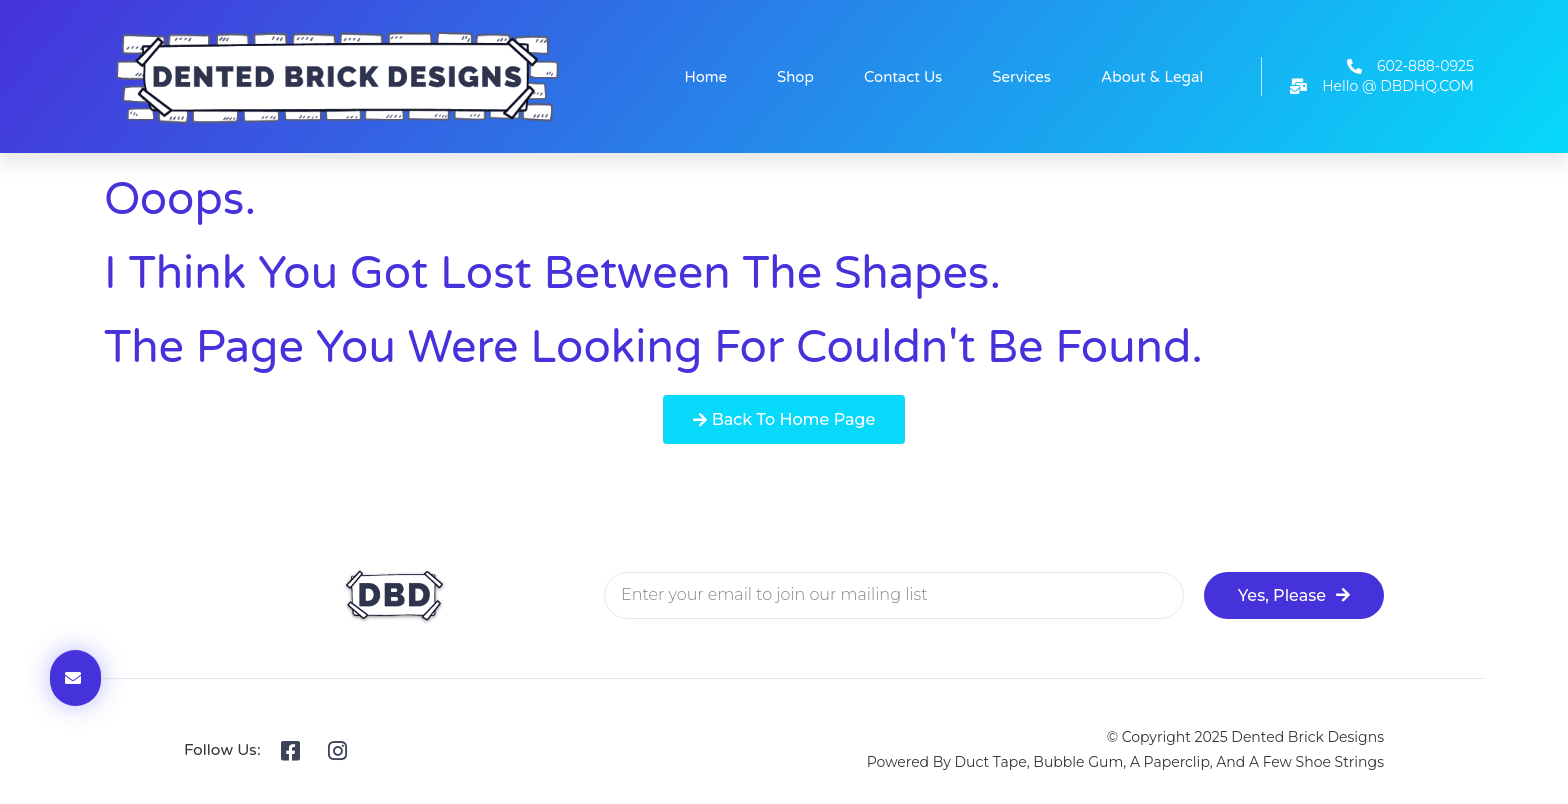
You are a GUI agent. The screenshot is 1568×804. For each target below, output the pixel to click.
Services (1021, 77)
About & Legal (1152, 77)
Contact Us (903, 77)
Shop (795, 77)
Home (706, 77)
